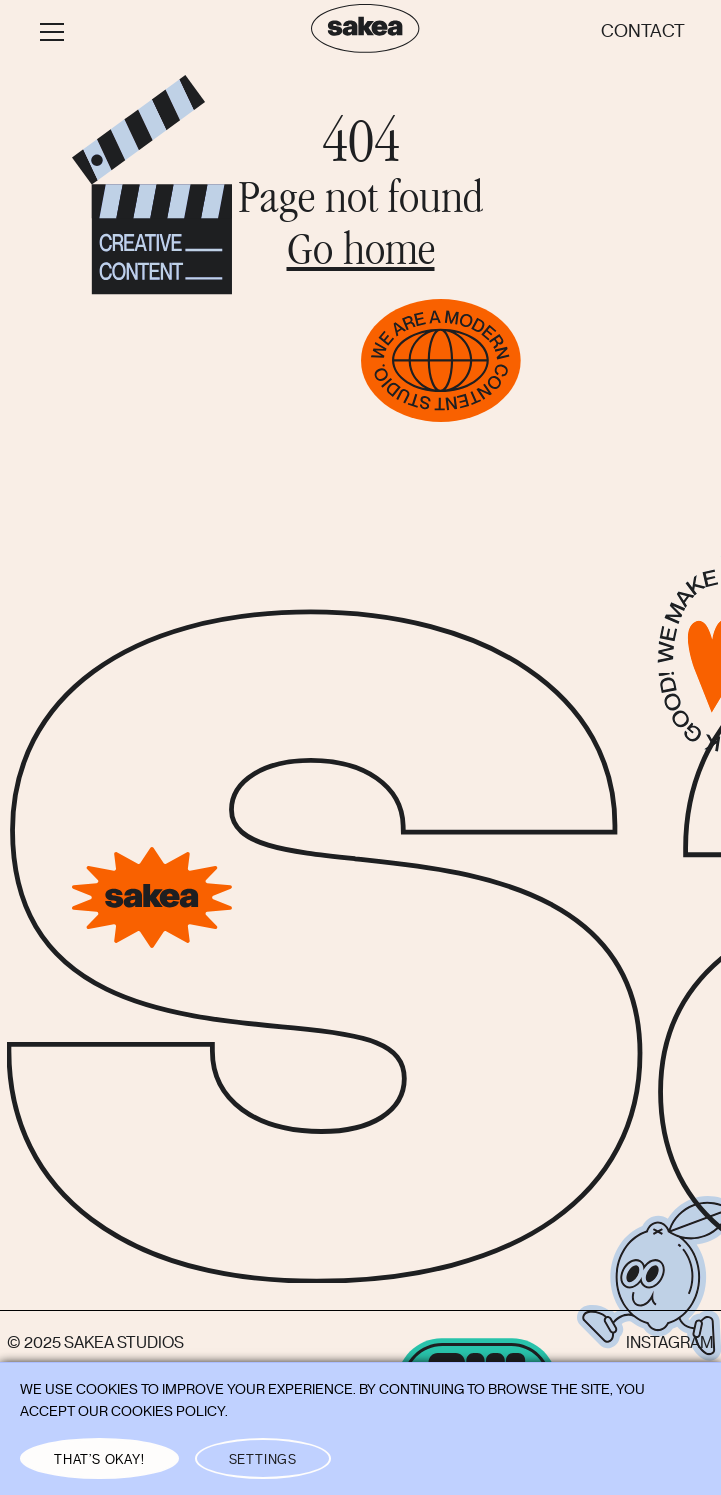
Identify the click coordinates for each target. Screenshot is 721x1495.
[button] (156, 32)
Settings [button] (263, 1459)
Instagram (670, 1343)
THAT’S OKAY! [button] (99, 1459)
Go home (361, 254)
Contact (643, 31)
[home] (360, 32)
